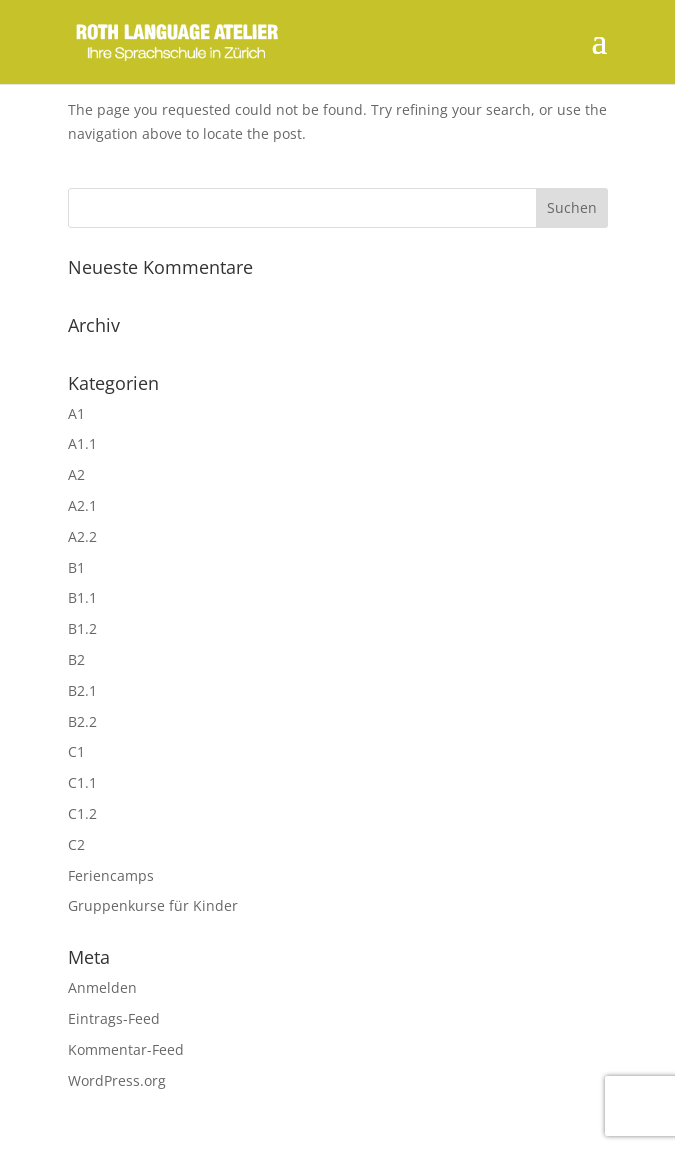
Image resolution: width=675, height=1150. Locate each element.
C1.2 (82, 813)
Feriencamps (111, 875)
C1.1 (82, 782)
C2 (76, 844)
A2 (76, 474)
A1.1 (82, 443)
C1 (76, 751)
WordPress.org (117, 1080)
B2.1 (82, 690)
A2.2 (82, 536)
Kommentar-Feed (126, 1049)
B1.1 (82, 597)
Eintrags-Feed (114, 1018)
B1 (76, 567)
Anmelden (102, 987)
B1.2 (82, 628)
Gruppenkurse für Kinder (153, 905)
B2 (76, 659)
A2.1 (82, 505)
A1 (76, 413)
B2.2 (82, 721)
